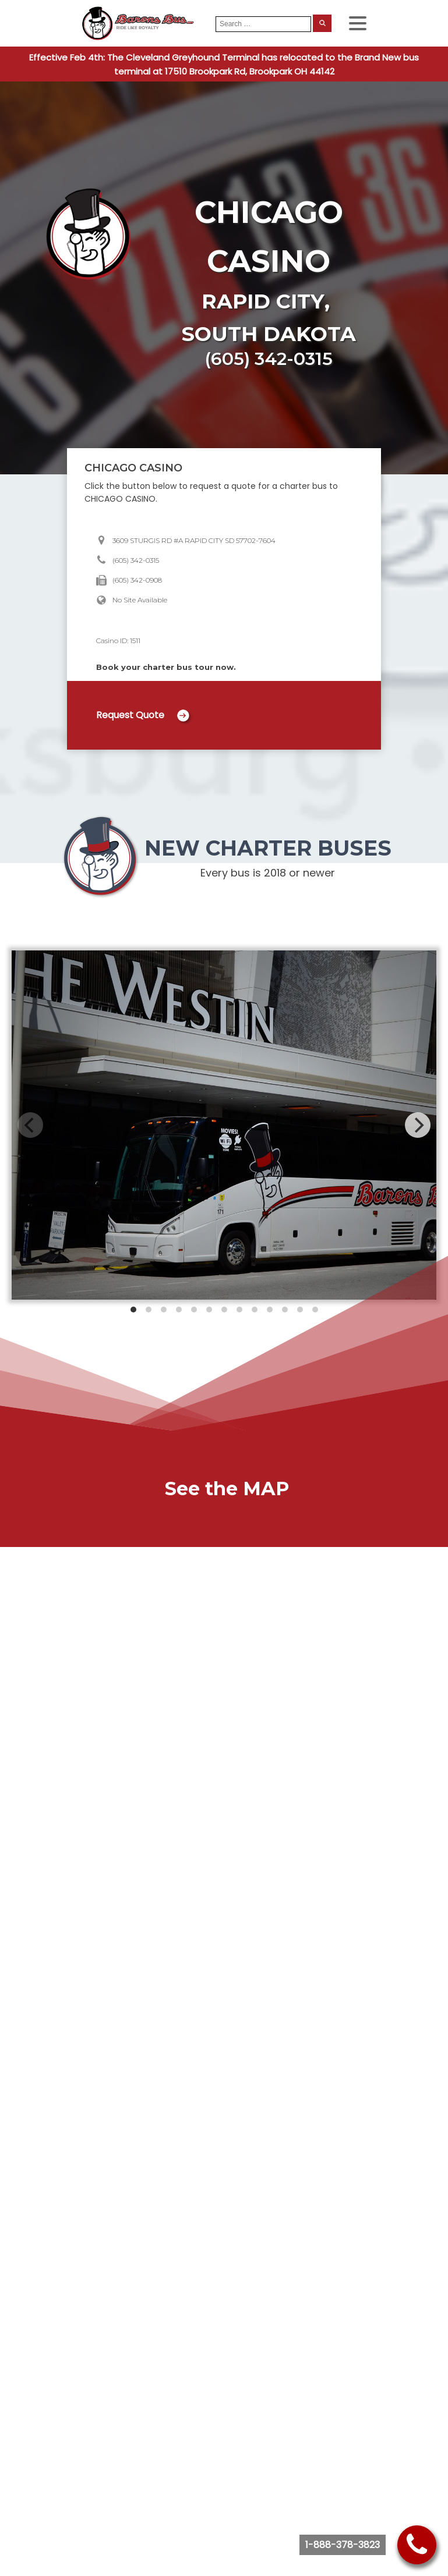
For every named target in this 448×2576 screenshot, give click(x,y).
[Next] (418, 1125)
